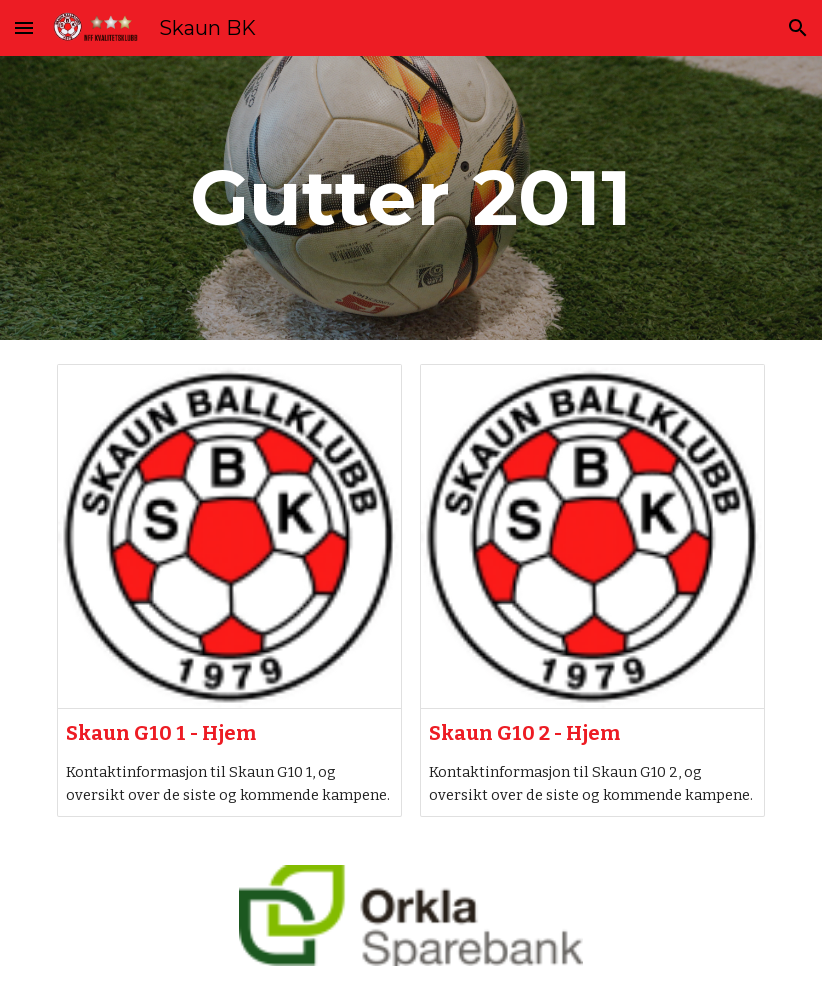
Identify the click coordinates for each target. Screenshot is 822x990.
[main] (411, 198)
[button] (24, 27)
